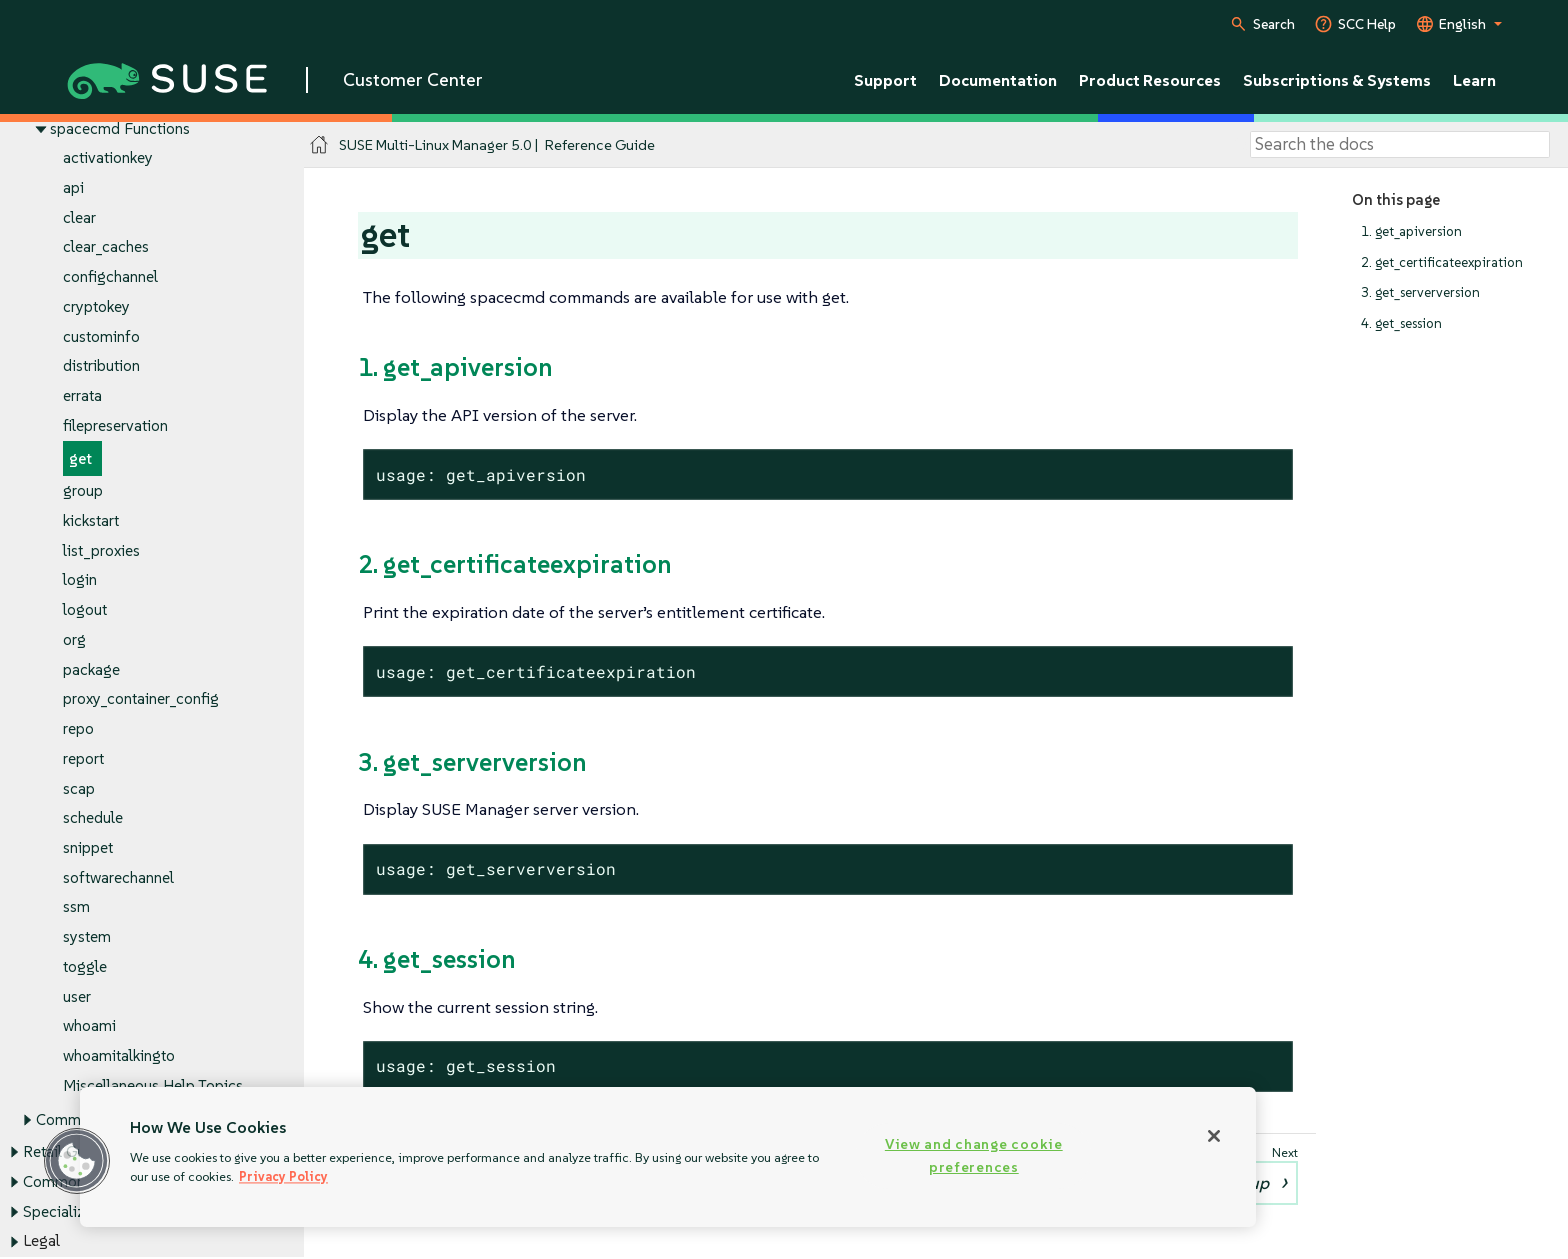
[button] (77, 1161)
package (91, 669)
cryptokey (96, 306)
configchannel (110, 277)
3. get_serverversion (1420, 293)
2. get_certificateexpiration (1442, 262)
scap (79, 788)
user (77, 996)
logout (85, 610)
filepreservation (115, 425)
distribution (101, 366)
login (80, 580)
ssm (76, 907)
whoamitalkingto (119, 1056)
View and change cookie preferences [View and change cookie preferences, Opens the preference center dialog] (974, 1155)
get (80, 458)
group (83, 491)
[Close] (1214, 1136)
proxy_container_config (141, 699)
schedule (93, 818)
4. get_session (1401, 323)
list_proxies (101, 550)
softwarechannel (118, 877)
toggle (85, 966)
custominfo (101, 336)
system (87, 937)
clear (79, 217)
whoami (89, 1026)
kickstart (91, 520)
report (83, 758)
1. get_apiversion (1411, 231)
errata (82, 396)
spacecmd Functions (120, 128)
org (74, 639)
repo (78, 728)
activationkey (108, 158)
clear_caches (106, 247)
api (73, 187)
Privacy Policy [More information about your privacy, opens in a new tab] (283, 1176)
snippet (88, 847)
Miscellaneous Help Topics (153, 1085)
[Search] (1400, 145)
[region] (668, 1157)
